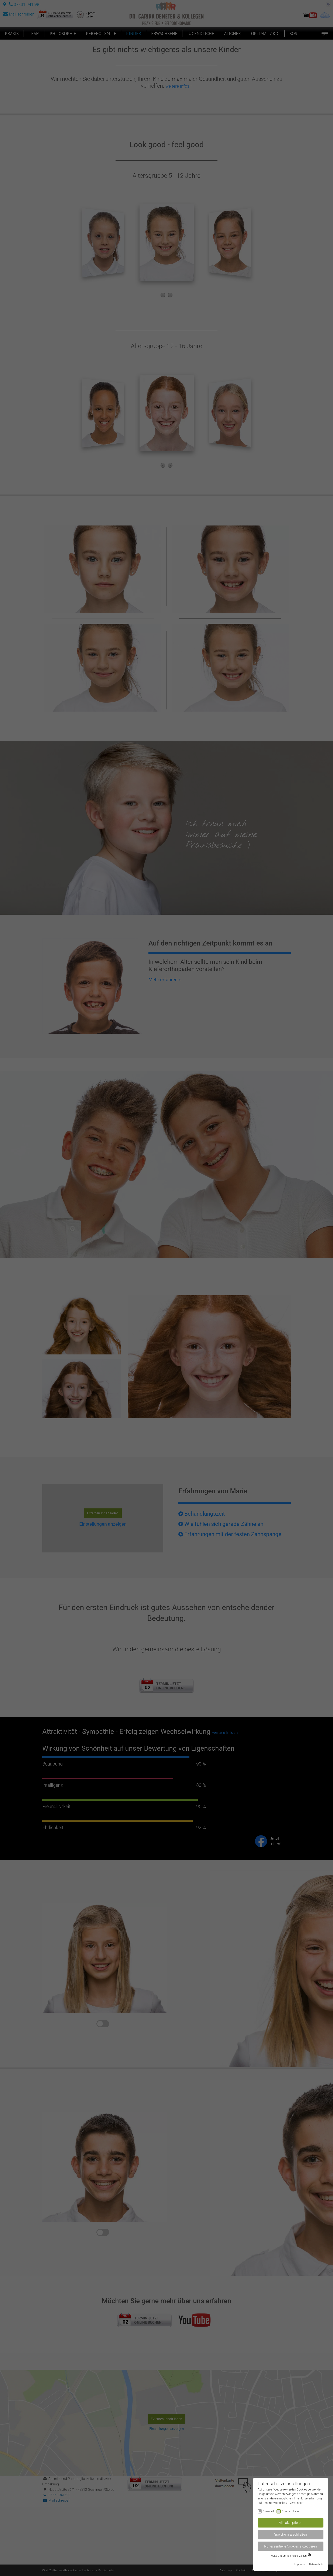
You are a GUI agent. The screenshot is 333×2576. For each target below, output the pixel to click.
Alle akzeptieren (290, 2523)
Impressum (300, 2564)
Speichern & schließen (290, 2534)
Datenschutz (316, 2564)
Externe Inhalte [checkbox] (290, 2511)
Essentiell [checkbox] (268, 2511)
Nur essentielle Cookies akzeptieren (290, 2546)
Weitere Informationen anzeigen (290, 2555)
